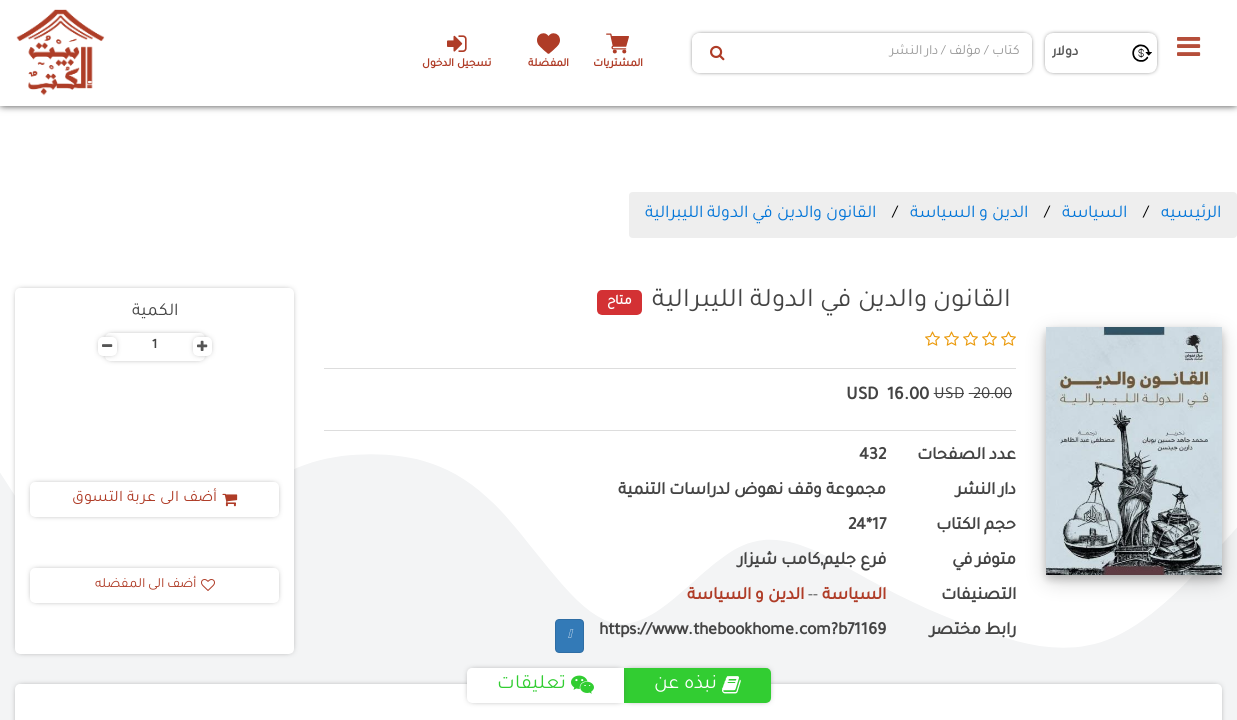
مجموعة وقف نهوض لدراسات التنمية (752, 491)
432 (872, 456)
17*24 (867, 526)
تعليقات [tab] (545, 685)
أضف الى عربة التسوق (154, 499)
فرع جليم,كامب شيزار (812, 561)
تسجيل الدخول (456, 51)
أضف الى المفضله (155, 585)
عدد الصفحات (966, 456)
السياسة (1094, 214)
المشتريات (618, 64)
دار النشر (986, 491)
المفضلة (548, 64)
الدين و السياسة (969, 214)
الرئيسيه (1191, 214)
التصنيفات (978, 596)
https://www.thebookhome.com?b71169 (742, 631)
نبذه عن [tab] (697, 685)
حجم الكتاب (976, 526)
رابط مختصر (973, 631)
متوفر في (984, 561)
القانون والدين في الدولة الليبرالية (760, 214)
